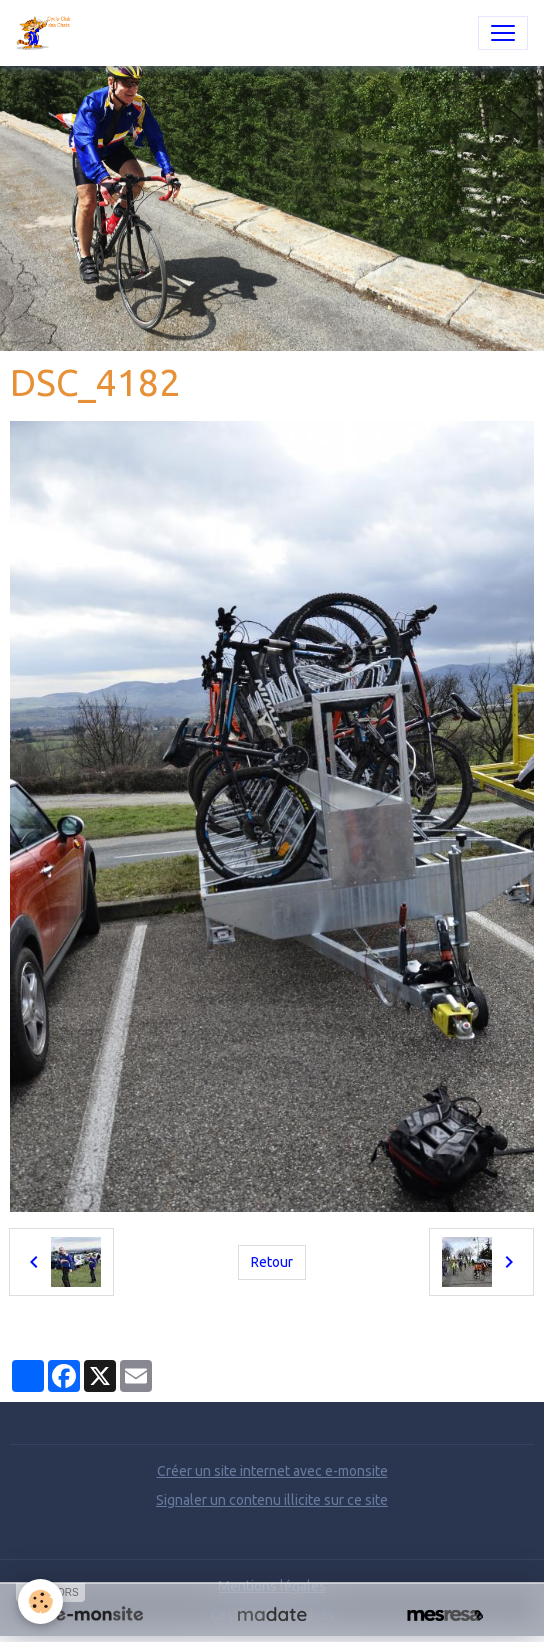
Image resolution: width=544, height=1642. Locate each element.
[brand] (48, 33)
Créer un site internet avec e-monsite (272, 1471)
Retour (272, 1262)
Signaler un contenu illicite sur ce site (272, 1500)
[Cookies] (40, 1601)
